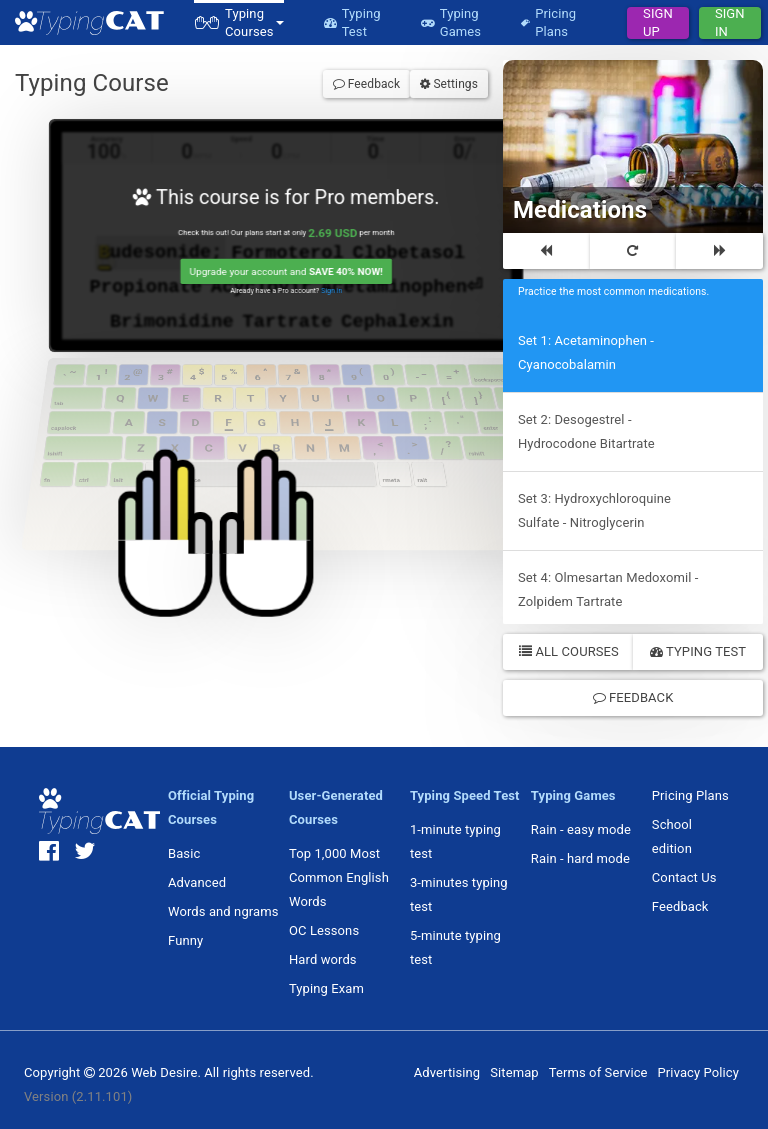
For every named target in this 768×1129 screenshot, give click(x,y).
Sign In (730, 23)
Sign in (335, 294)
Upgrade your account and (288, 274)
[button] (239, 22)
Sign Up (658, 23)
